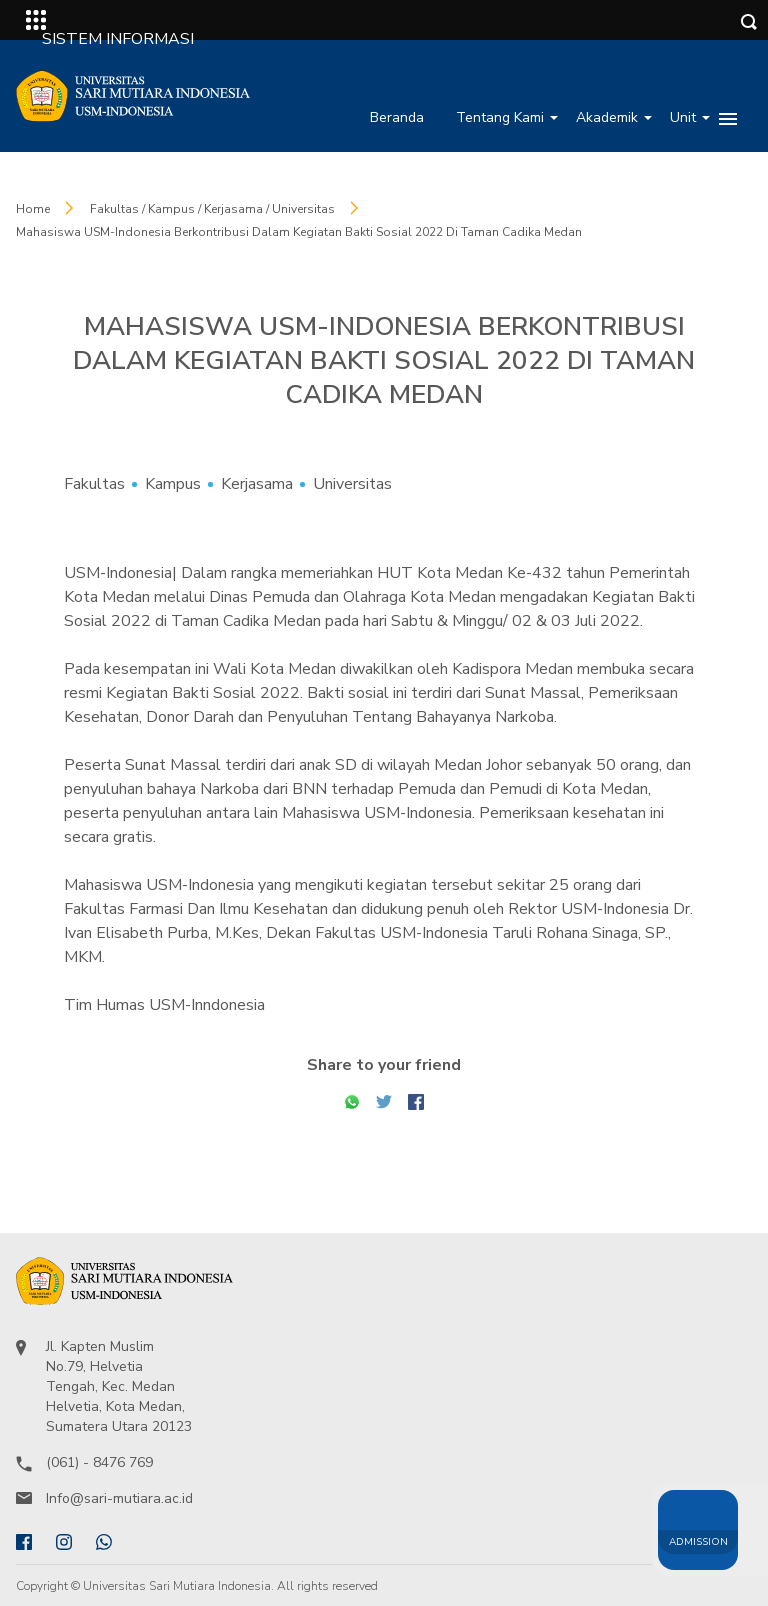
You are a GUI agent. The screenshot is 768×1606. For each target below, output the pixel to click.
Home (33, 209)
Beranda (397, 117)
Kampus (173, 484)
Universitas (352, 484)
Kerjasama (257, 484)
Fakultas (94, 484)
